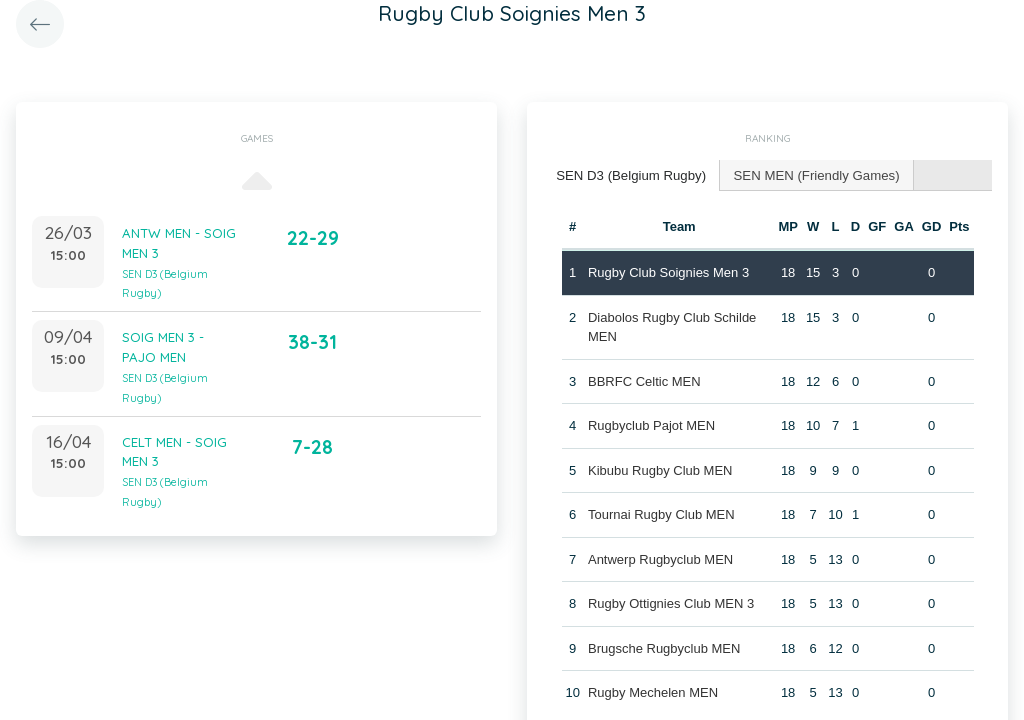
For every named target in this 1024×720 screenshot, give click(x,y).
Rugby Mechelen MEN (653, 691)
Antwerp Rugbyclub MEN (660, 558)
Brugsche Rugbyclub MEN (664, 647)
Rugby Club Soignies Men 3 (668, 271)
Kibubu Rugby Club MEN (660, 469)
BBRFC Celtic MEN (644, 380)
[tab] (630, 175)
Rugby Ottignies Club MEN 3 (671, 602)
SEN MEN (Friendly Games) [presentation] (811, 174)
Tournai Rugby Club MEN (661, 513)
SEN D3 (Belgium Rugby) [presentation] (629, 174)
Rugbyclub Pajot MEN (651, 424)
